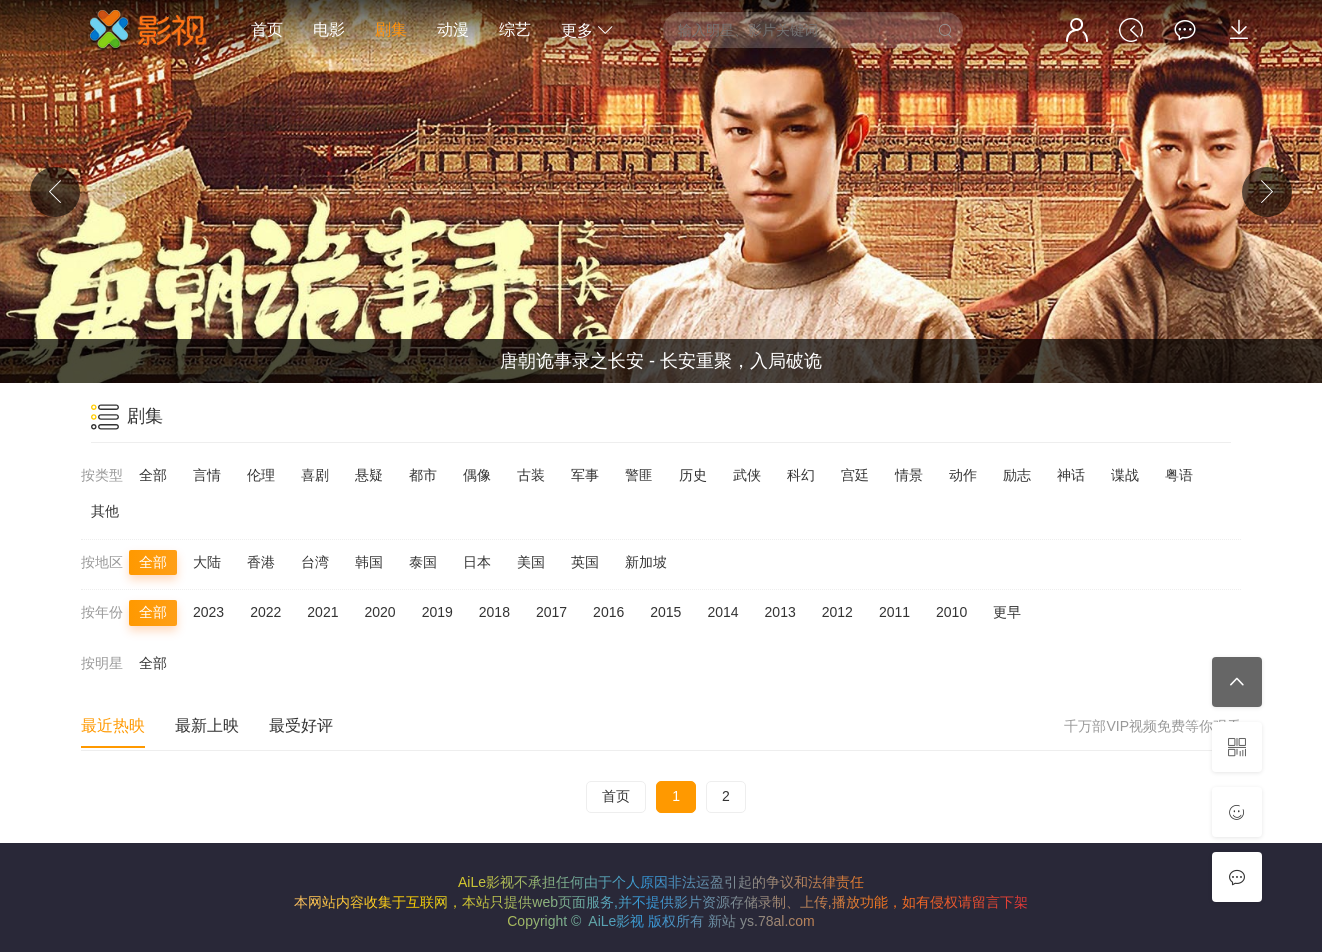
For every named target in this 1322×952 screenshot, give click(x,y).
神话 (1071, 475)
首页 (267, 29)
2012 (837, 612)
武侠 (747, 475)
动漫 (453, 29)
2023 (208, 612)
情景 (909, 475)
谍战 (1125, 475)
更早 (1007, 612)
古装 (531, 475)
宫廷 (855, 475)
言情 (207, 475)
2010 (951, 612)
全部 (153, 475)
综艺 (515, 29)
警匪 (639, 475)
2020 (379, 612)
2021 (322, 612)
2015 (665, 612)
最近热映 (113, 725)
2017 (551, 612)
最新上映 (207, 725)
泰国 (423, 562)
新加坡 (646, 562)
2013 (780, 612)
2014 (722, 612)
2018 (494, 612)
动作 (963, 475)
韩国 (369, 562)
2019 (437, 612)
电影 (329, 29)
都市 (423, 475)
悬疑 (369, 475)
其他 (105, 511)
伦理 (261, 475)
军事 (585, 475)
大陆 (207, 562)
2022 (265, 612)
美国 (531, 562)
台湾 (315, 562)
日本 (477, 562)
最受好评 (301, 725)
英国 (585, 562)
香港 (261, 562)
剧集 (391, 29)
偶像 (477, 475)
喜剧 (315, 475)
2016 (608, 612)
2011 (894, 612)
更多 (587, 30)
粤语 (1179, 475)
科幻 (801, 475)
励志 (1017, 475)
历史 (693, 475)
